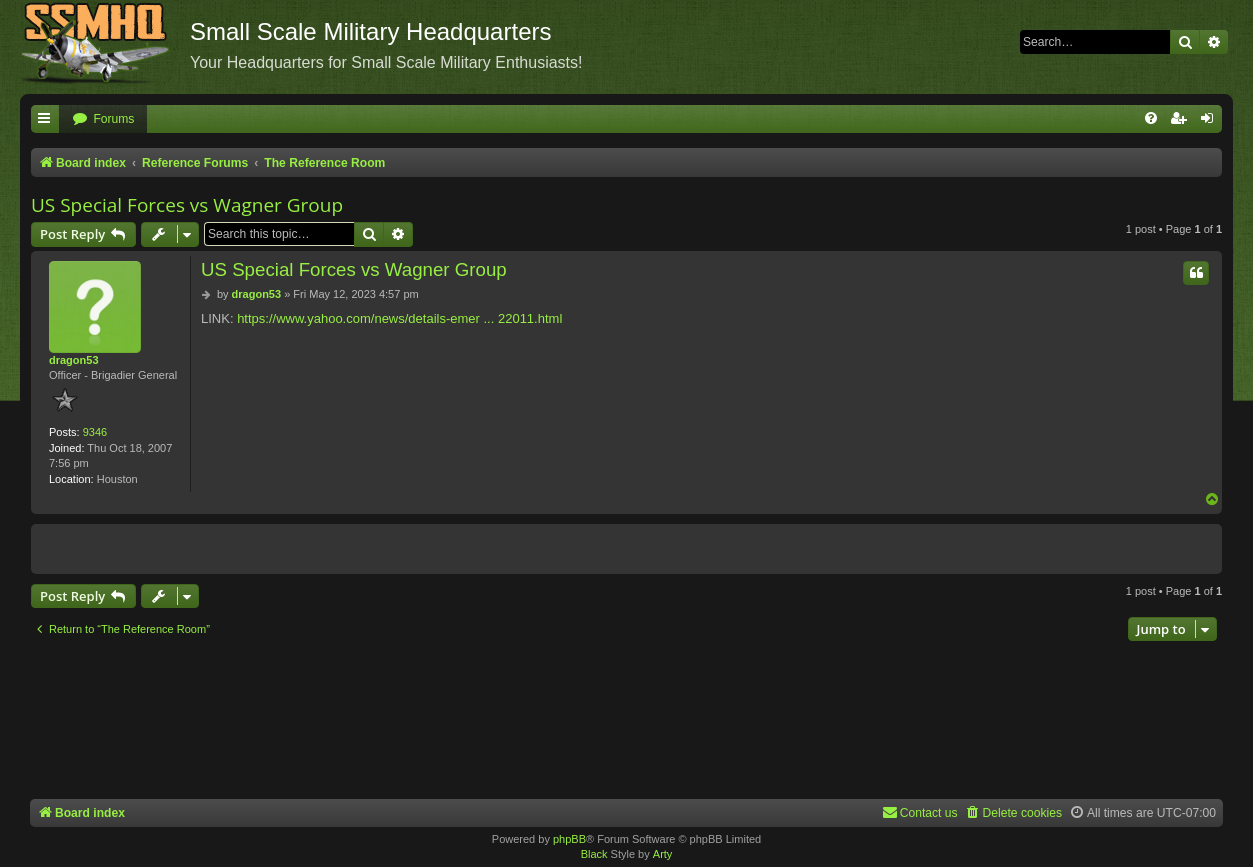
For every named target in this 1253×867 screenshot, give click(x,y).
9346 (95, 432)
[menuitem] (103, 119)
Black (594, 854)
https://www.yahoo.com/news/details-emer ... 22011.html (399, 318)
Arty (663, 854)
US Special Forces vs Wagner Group (187, 205)
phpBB (569, 839)
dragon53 (74, 360)
